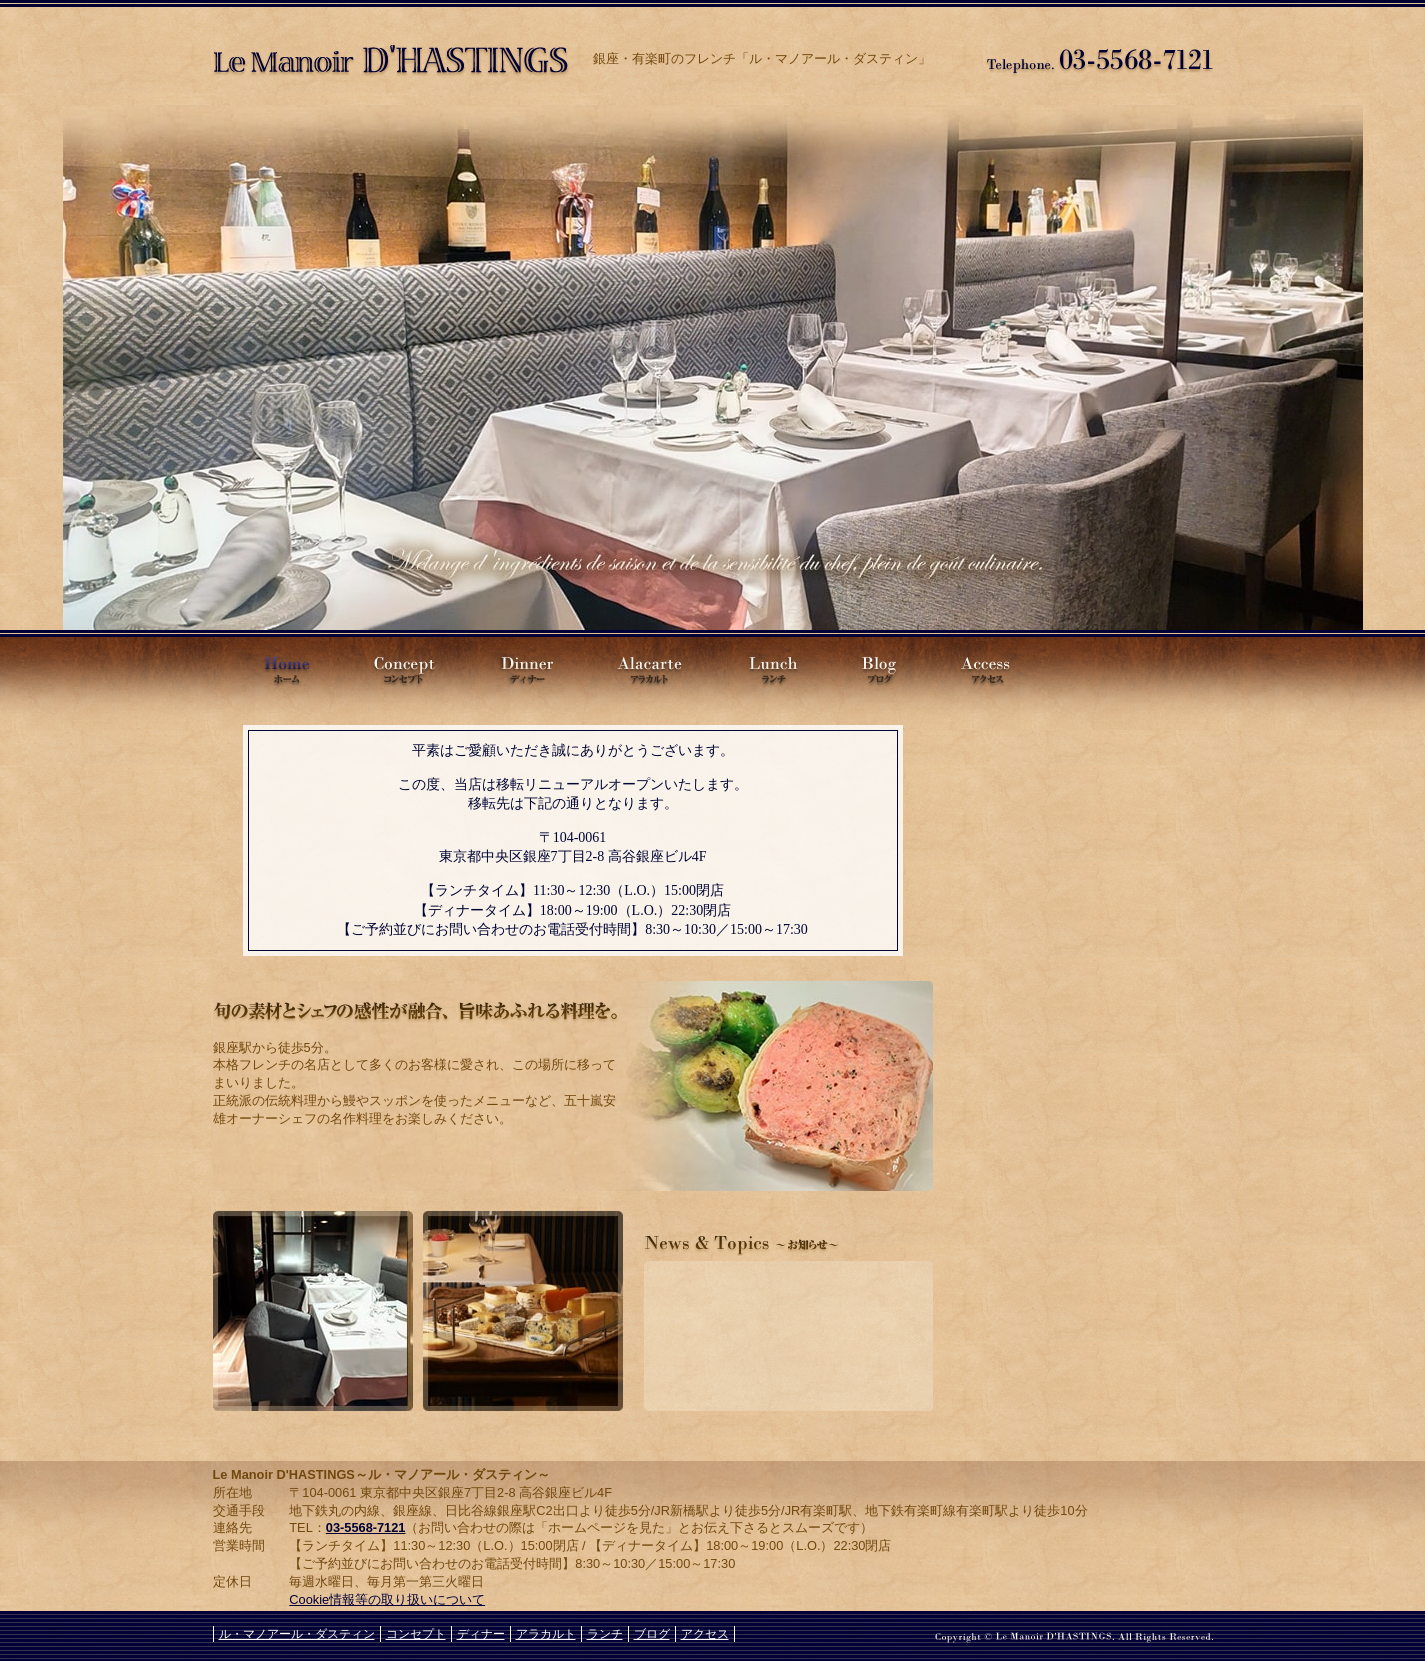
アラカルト (648, 667)
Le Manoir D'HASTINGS (278, 667)
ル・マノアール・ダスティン (393, 52)
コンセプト (403, 667)
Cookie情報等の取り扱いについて (387, 1599)
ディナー (523, 667)
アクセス (993, 667)
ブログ (878, 667)
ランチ (770, 667)
